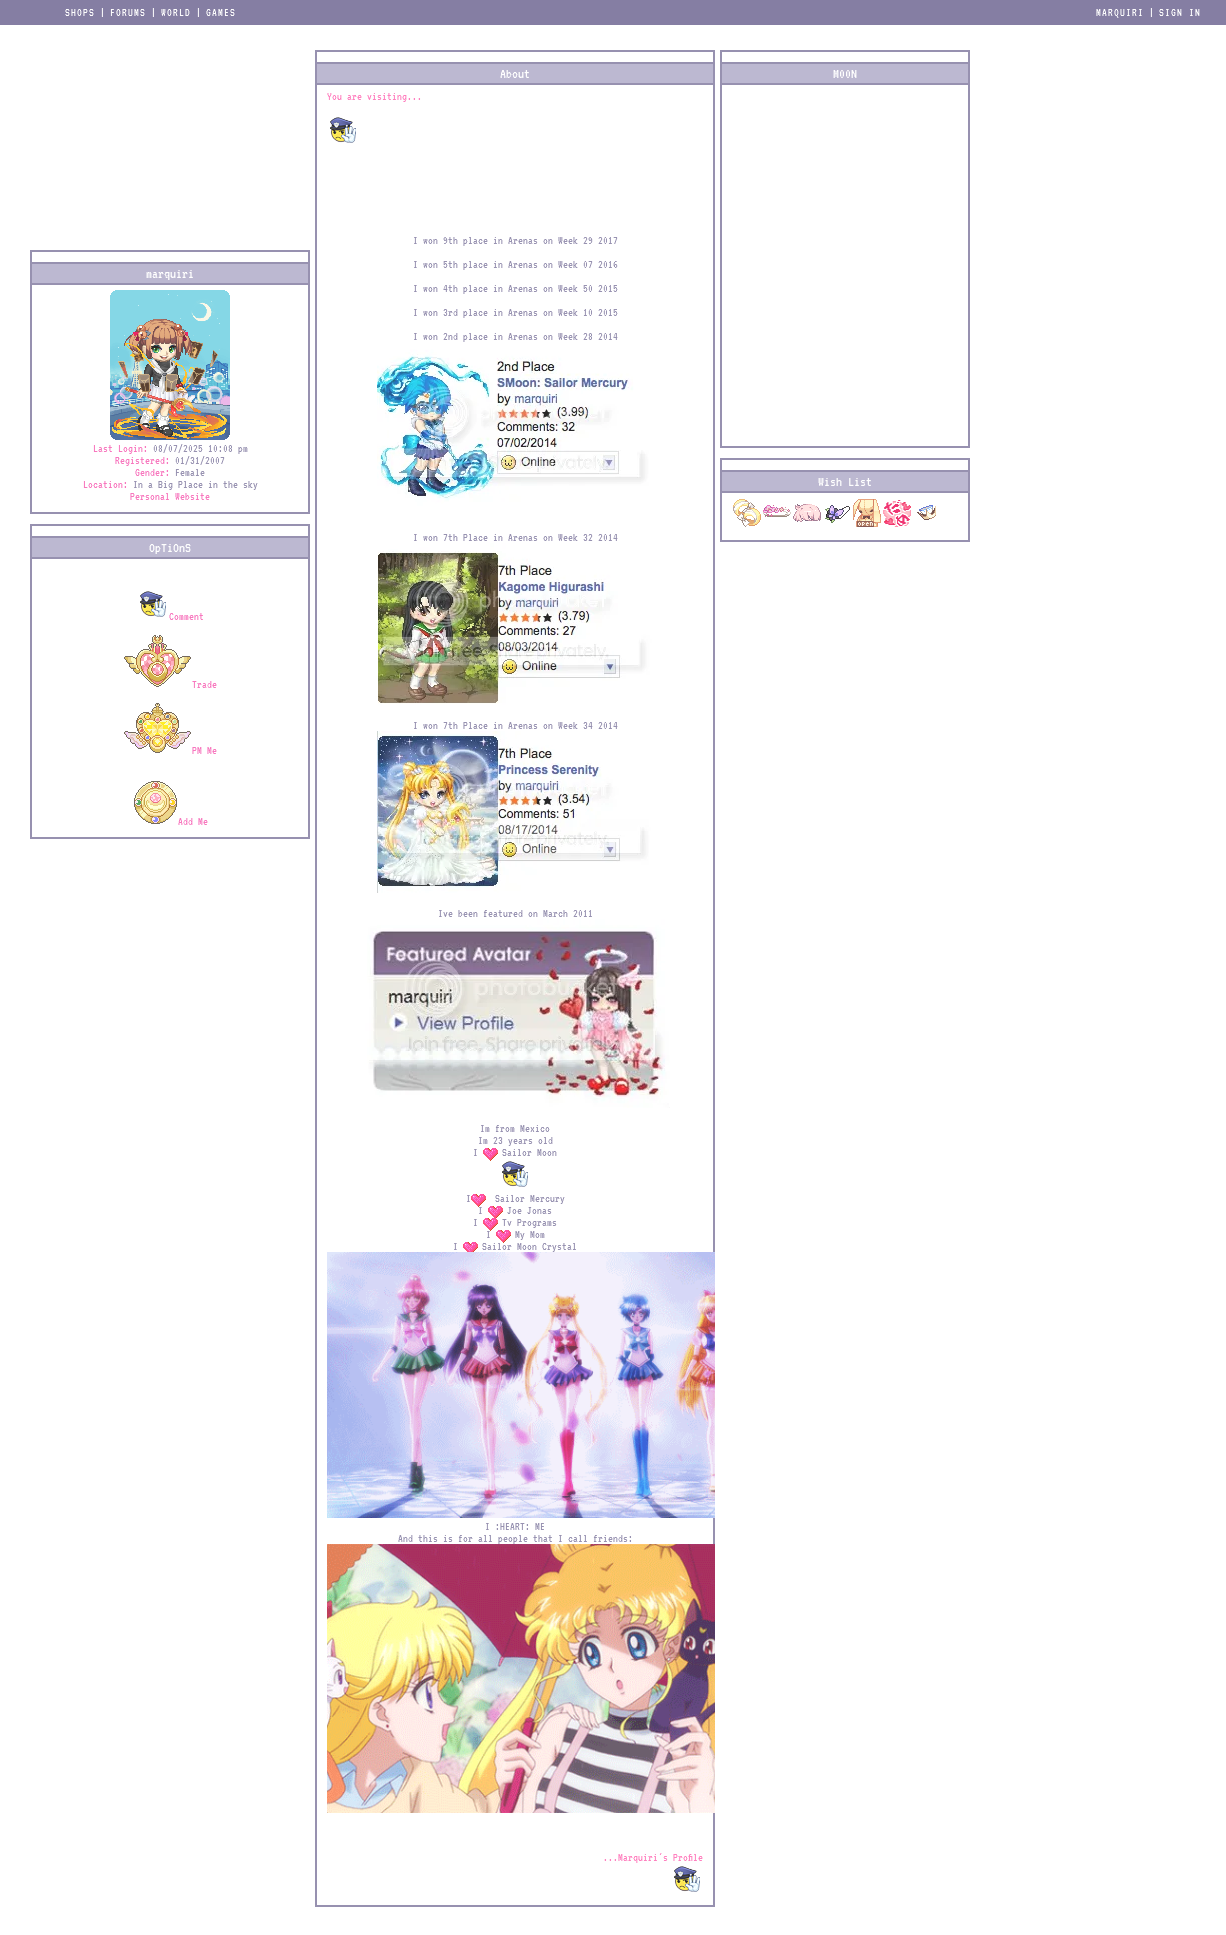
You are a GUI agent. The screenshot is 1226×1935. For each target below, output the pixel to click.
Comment (170, 616)
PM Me (170, 750)
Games (221, 12)
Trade (170, 684)
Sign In (1180, 12)
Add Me (170, 821)
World (176, 12)
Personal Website (170, 496)
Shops (80, 12)
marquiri (1120, 12)
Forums (128, 12)
